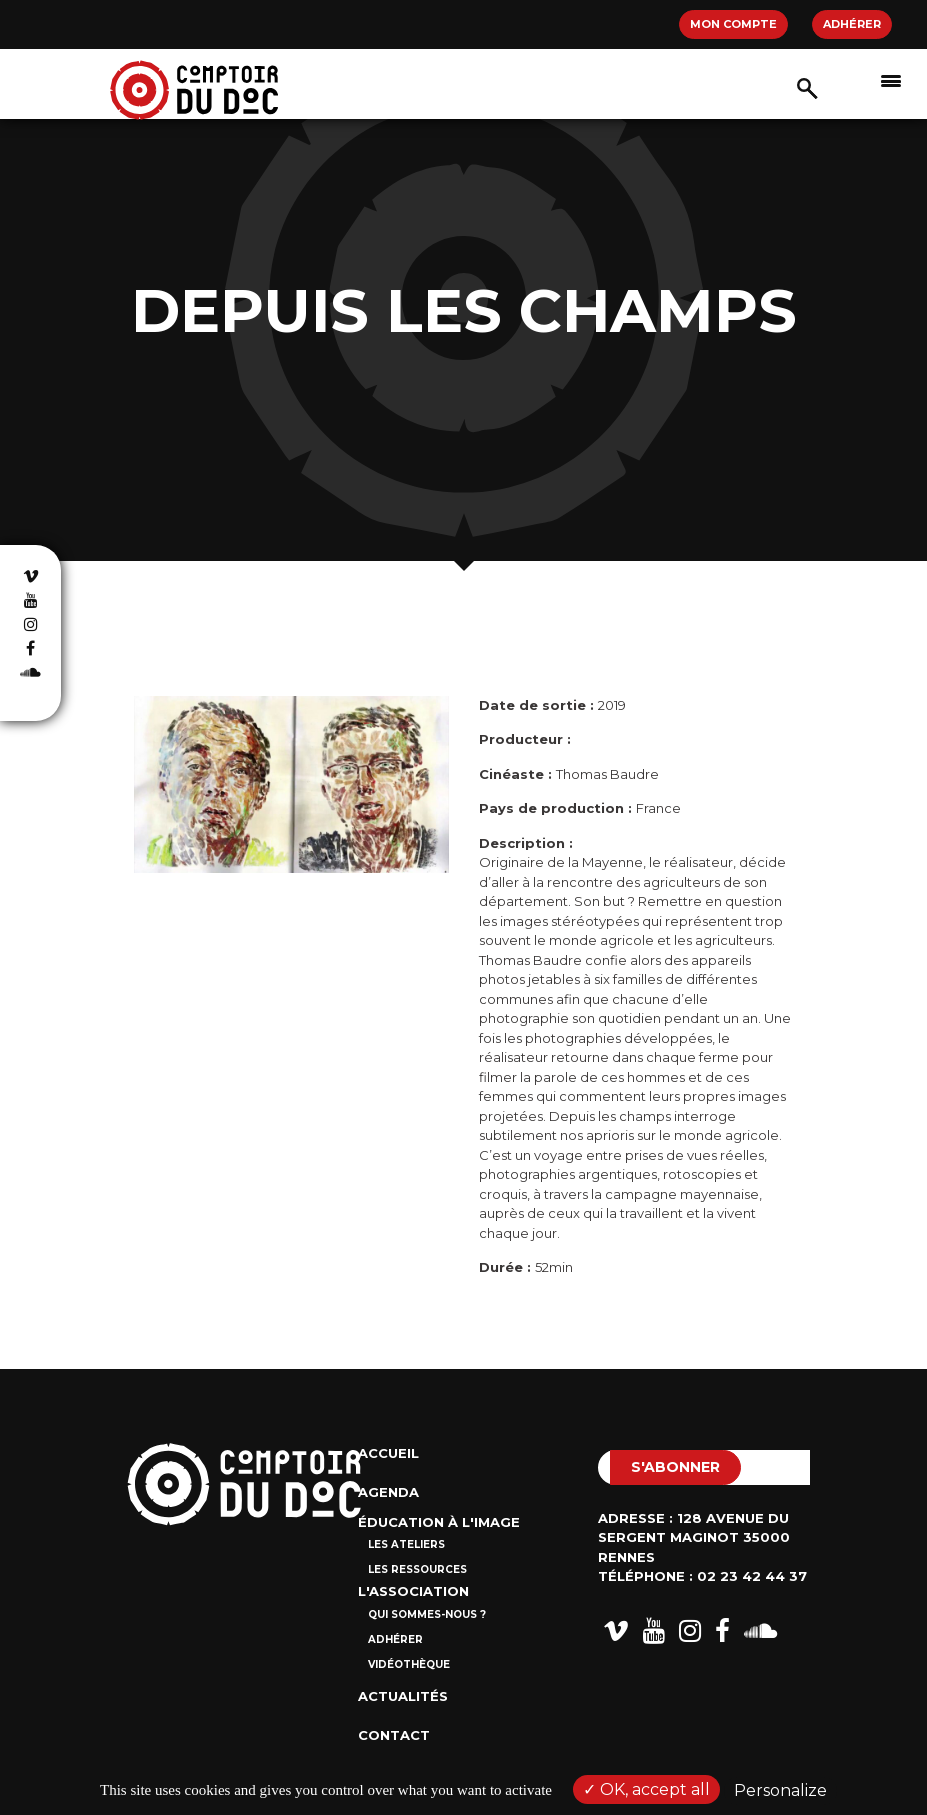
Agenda (388, 1492)
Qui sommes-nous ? (427, 1614)
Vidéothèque (409, 1664)
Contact (394, 1735)
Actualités (403, 1696)
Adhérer (852, 24)
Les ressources (417, 1569)
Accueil (388, 1453)
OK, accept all (646, 1789)
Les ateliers (406, 1544)
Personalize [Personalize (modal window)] (780, 1790)
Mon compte (733, 24)
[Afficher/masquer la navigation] (891, 80)
